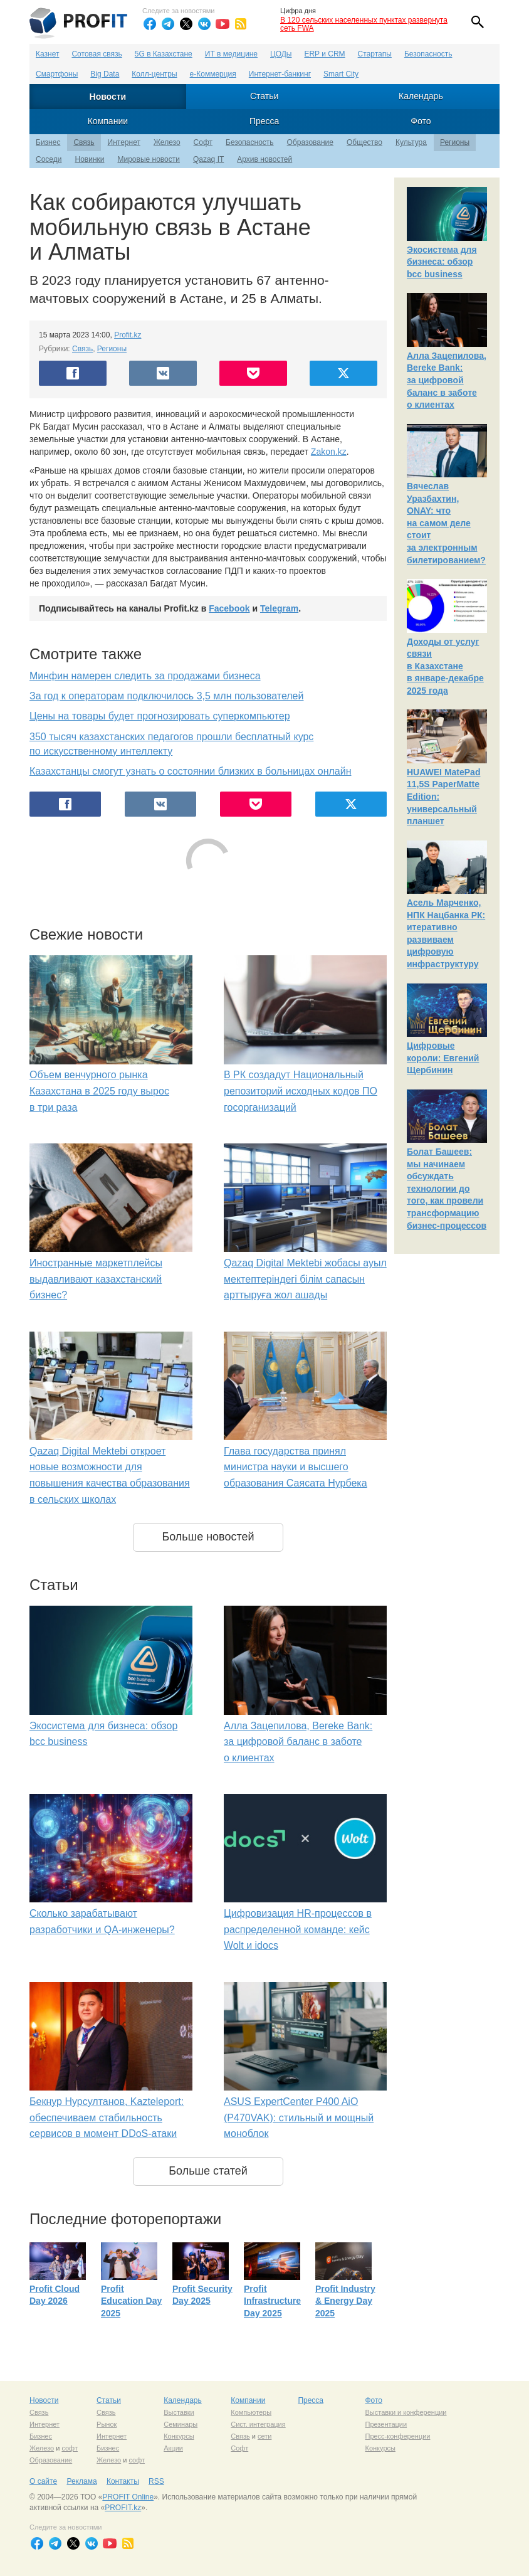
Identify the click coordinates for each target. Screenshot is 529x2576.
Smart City (341, 74)
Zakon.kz (329, 452)
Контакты (123, 2481)
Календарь (421, 96)
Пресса (264, 121)
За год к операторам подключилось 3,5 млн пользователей (166, 696)
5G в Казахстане (163, 54)
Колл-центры (154, 74)
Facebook (229, 608)
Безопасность (428, 54)
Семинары (180, 2424)
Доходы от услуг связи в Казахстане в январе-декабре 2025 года (445, 666)
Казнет (47, 54)
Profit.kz (127, 335)
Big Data (104, 74)
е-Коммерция (213, 74)
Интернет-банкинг (280, 74)
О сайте (43, 2481)
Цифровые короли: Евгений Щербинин (443, 1058)
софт (69, 2448)
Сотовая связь (96, 54)
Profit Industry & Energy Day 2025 (345, 2301)
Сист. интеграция (258, 2424)
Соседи (48, 159)
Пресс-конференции (397, 2436)
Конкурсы (179, 2436)
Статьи (264, 96)
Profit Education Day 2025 (131, 2301)
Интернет (124, 142)
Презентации (386, 2424)
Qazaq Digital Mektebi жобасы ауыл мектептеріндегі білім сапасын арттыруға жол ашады (305, 1279)
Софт (203, 142)
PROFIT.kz (123, 2507)
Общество (364, 142)
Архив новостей (264, 159)
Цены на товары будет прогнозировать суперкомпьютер (159, 716)
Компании (108, 121)
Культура (411, 142)
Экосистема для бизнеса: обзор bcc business (442, 262)
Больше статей (208, 2171)
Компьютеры (251, 2412)
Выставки (179, 2412)
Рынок (107, 2424)
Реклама (81, 2481)
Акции (173, 2448)
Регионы (454, 142)
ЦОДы (280, 54)
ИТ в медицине (231, 54)
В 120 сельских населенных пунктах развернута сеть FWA (364, 24)
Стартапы (375, 54)
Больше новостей (208, 1536)
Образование (310, 142)
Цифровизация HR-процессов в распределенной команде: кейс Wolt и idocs (298, 1929)
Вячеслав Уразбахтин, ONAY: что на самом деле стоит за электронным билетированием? (446, 523)
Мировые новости (148, 159)
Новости (108, 97)
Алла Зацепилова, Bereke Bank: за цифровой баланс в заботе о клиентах (298, 1741)
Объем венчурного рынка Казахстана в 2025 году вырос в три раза (99, 1090)
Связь (83, 142)
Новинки (89, 159)
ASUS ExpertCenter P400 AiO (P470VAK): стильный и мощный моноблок (299, 2117)
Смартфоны (57, 74)
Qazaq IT (208, 159)
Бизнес (48, 142)
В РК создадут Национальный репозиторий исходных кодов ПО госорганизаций (300, 1090)
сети (264, 2436)
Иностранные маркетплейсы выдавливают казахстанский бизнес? (95, 1279)
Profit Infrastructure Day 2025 (272, 2301)
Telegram (279, 608)
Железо (167, 142)
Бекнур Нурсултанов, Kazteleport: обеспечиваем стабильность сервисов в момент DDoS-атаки (106, 2117)
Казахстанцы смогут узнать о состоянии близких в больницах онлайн (190, 771)
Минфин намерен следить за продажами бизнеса (145, 676)
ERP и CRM (324, 54)
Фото (421, 121)
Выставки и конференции (405, 2412)
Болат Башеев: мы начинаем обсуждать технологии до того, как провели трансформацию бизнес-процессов (446, 1189)
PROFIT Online (128, 2497)
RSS (156, 2481)
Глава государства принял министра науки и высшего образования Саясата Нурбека (295, 1467)
